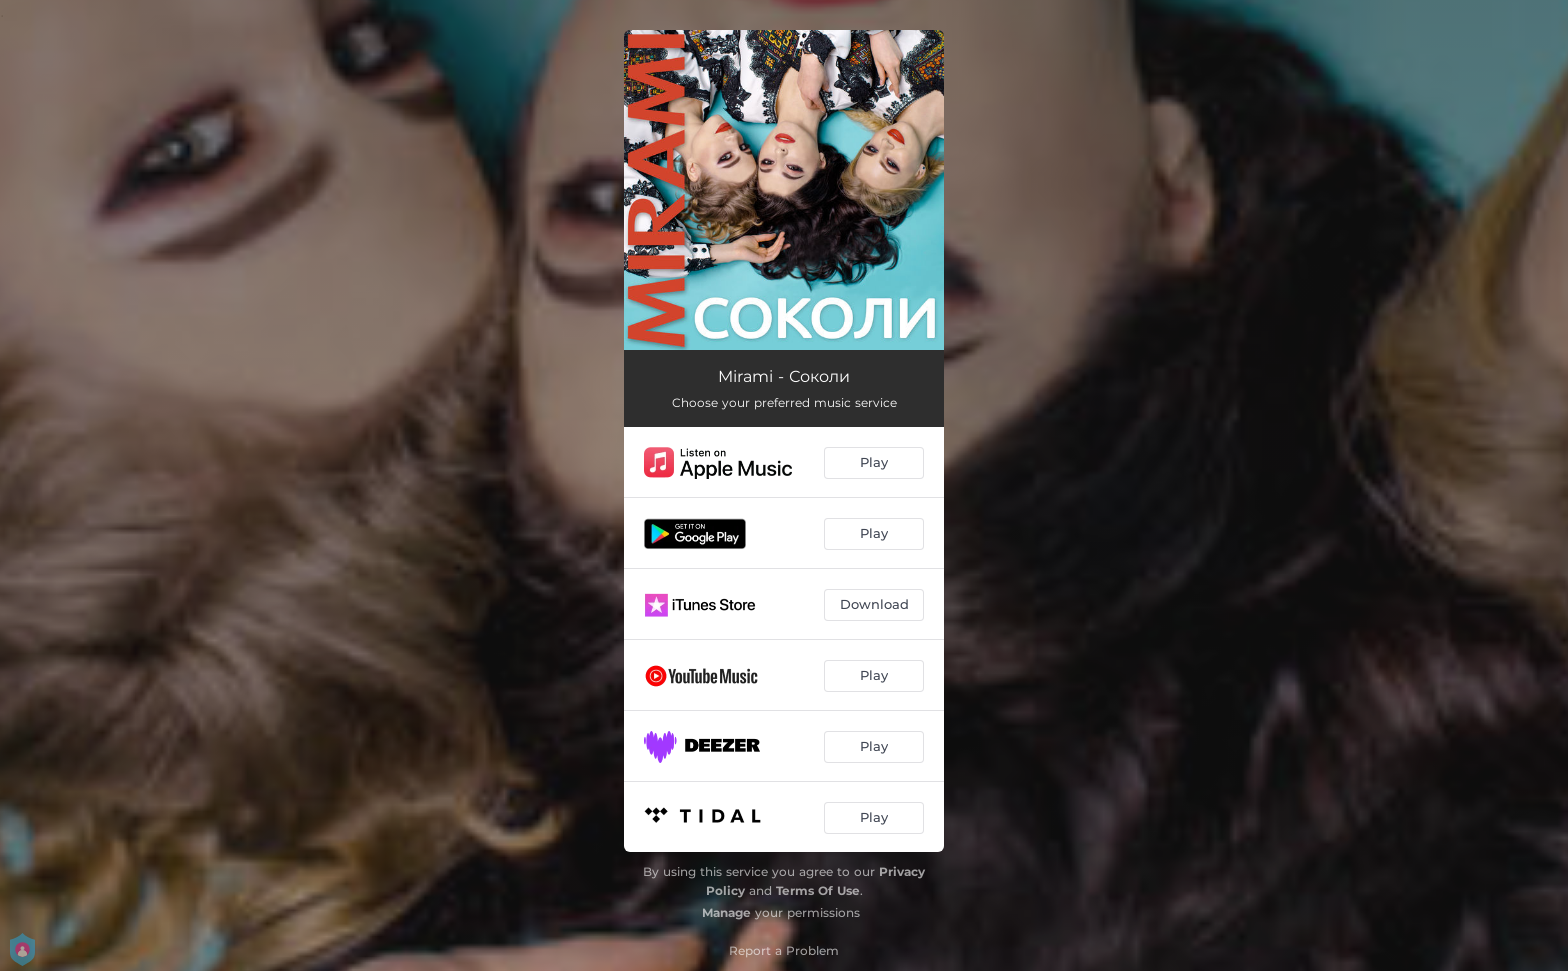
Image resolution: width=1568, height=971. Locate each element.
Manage (726, 912)
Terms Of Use (818, 890)
